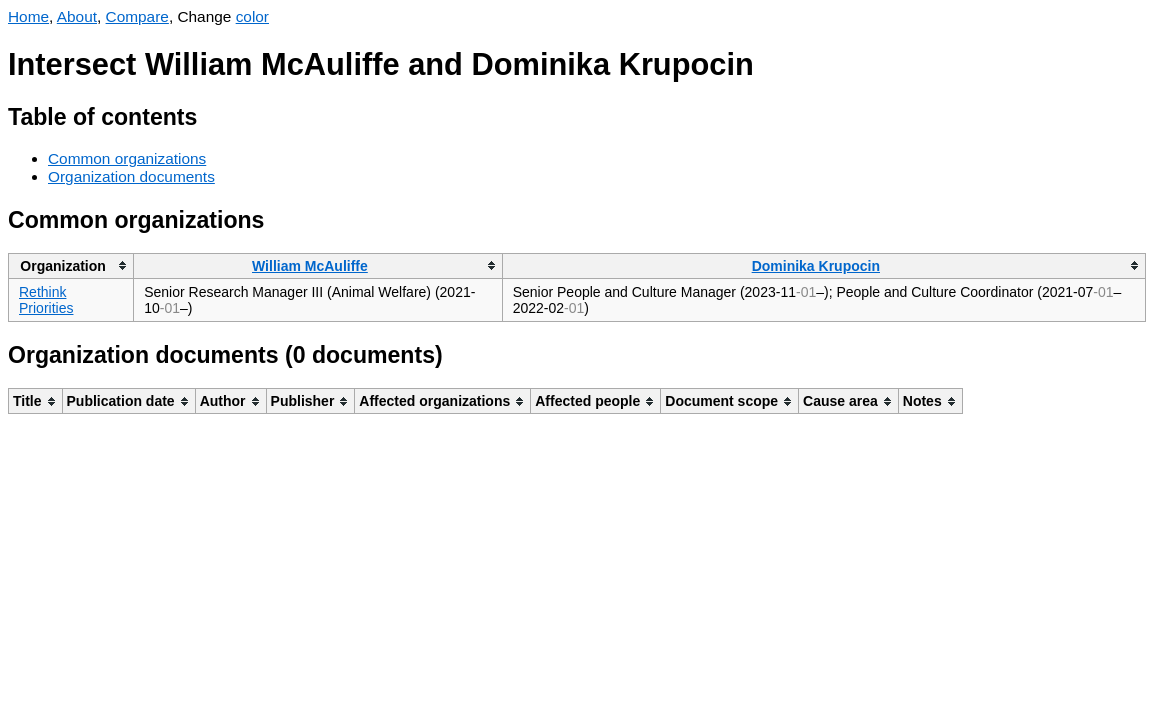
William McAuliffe (310, 266)
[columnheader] (71, 265)
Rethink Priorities (46, 300)
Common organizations (127, 158)
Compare (137, 16)
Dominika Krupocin (816, 266)
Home (28, 16)
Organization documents (131, 176)
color (252, 16)
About (77, 16)
